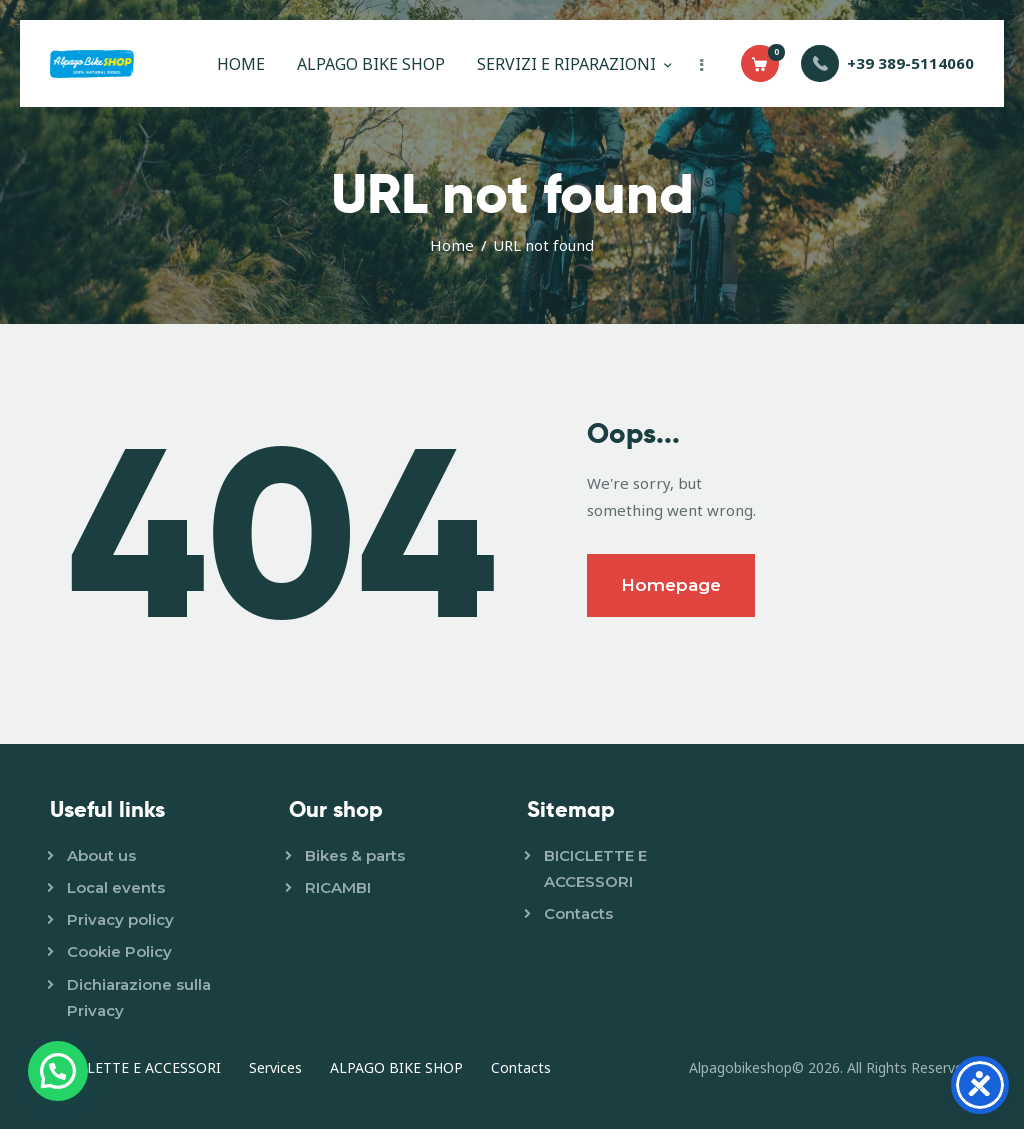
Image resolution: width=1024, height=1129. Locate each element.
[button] (58, 1071)
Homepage (671, 585)
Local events (116, 887)
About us (101, 855)
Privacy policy (120, 919)
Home (452, 245)
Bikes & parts (355, 855)
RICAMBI (338, 887)
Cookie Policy (119, 951)
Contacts (578, 913)
